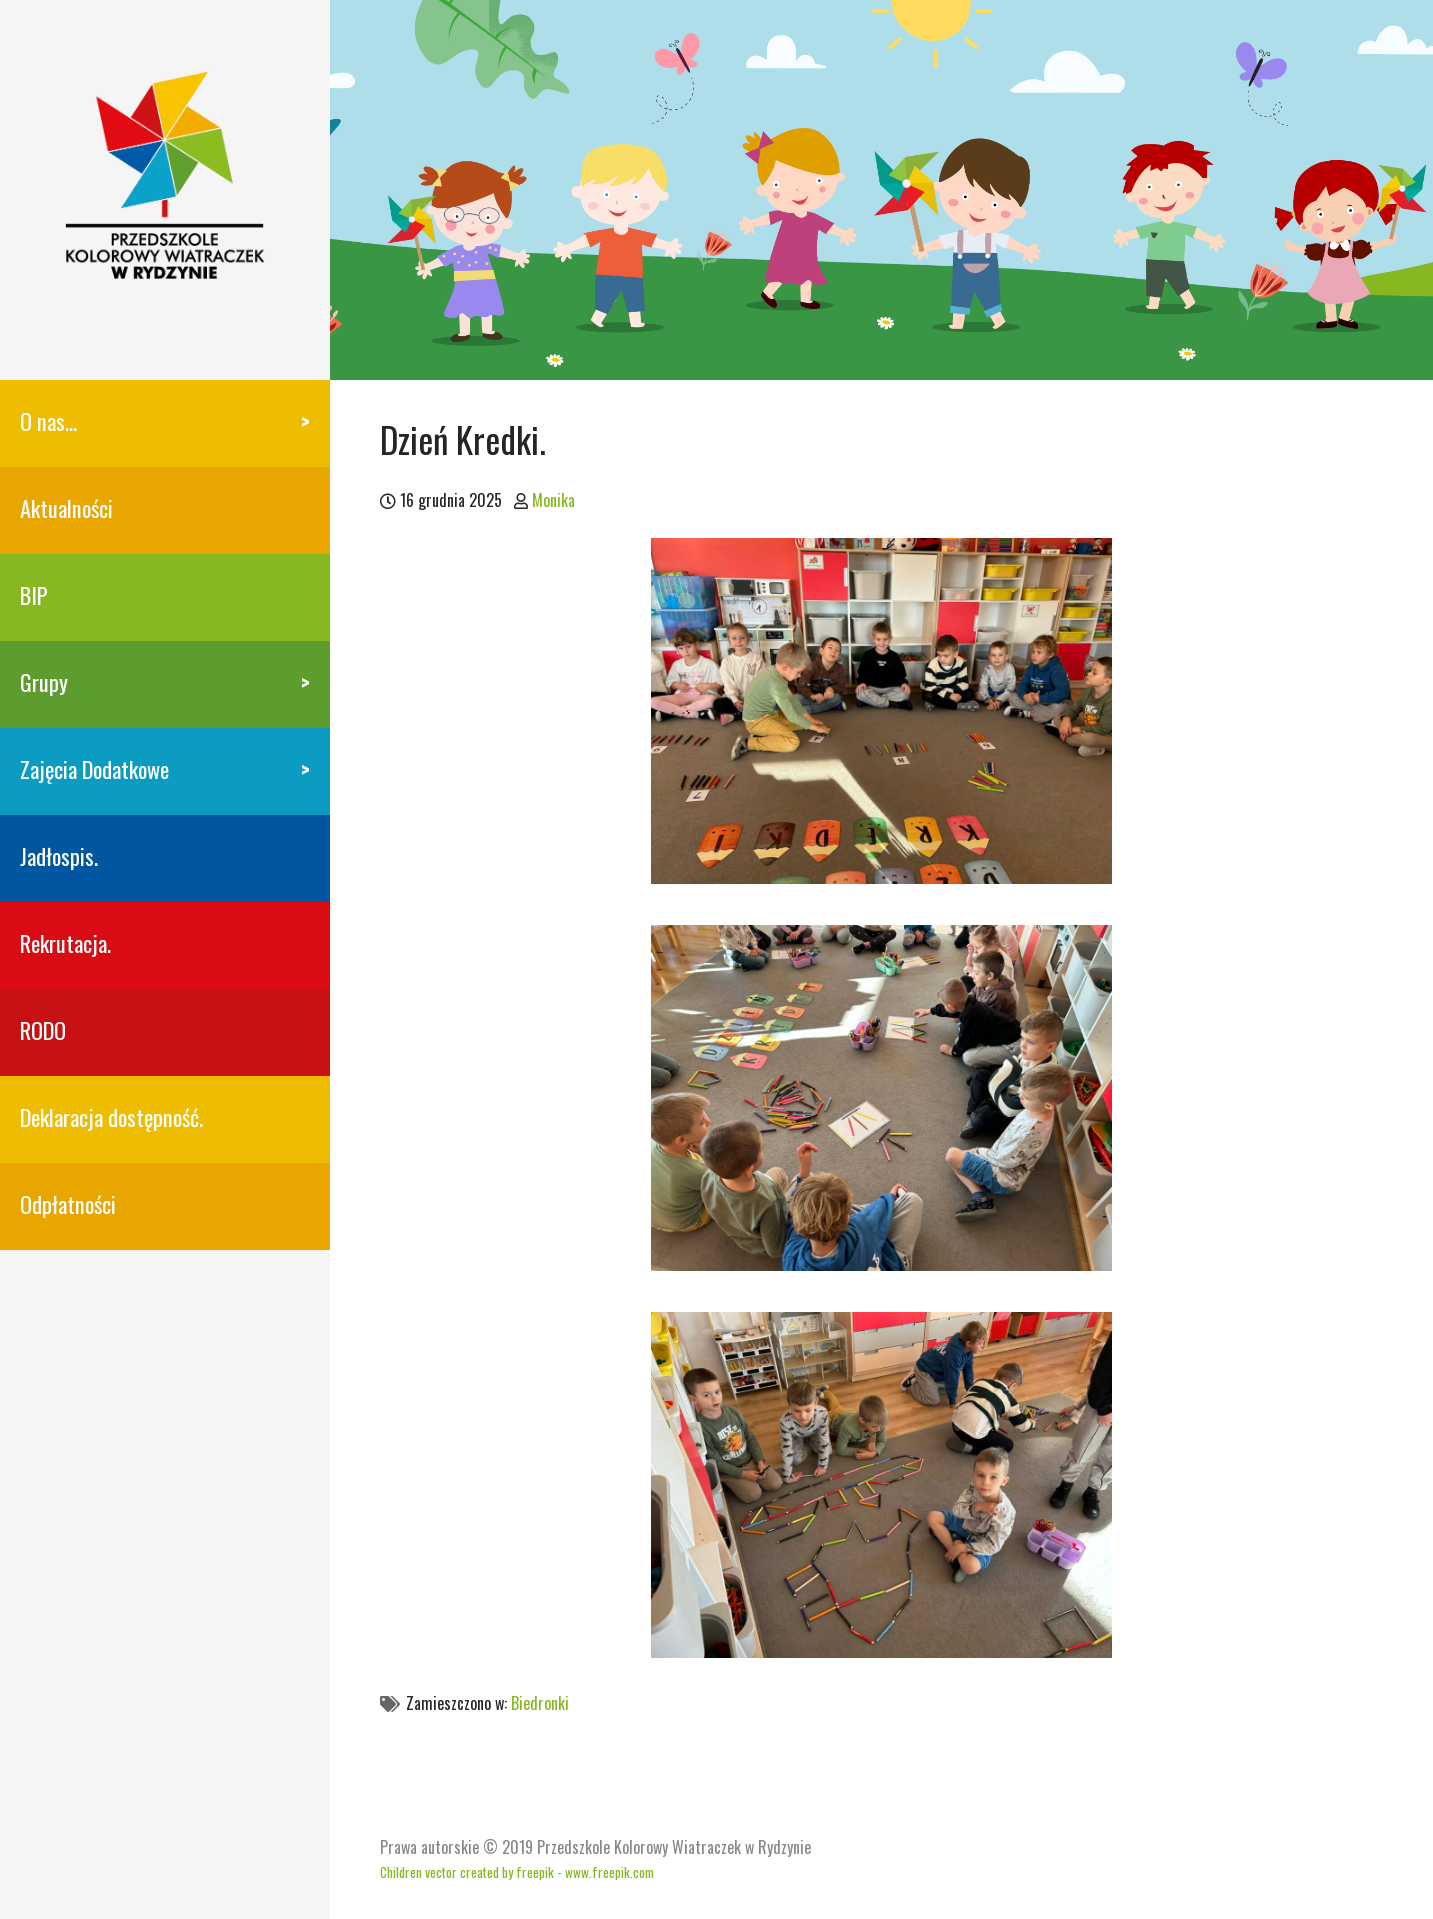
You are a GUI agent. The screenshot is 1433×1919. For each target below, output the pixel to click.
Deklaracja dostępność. (111, 1116)
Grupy (44, 681)
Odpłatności (68, 1203)
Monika (553, 500)
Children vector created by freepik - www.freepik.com (517, 1872)
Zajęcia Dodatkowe (94, 768)
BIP (34, 594)
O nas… (48, 420)
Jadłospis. (59, 855)
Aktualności (66, 507)
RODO (43, 1029)
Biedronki (540, 1703)
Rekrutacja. (65, 942)
